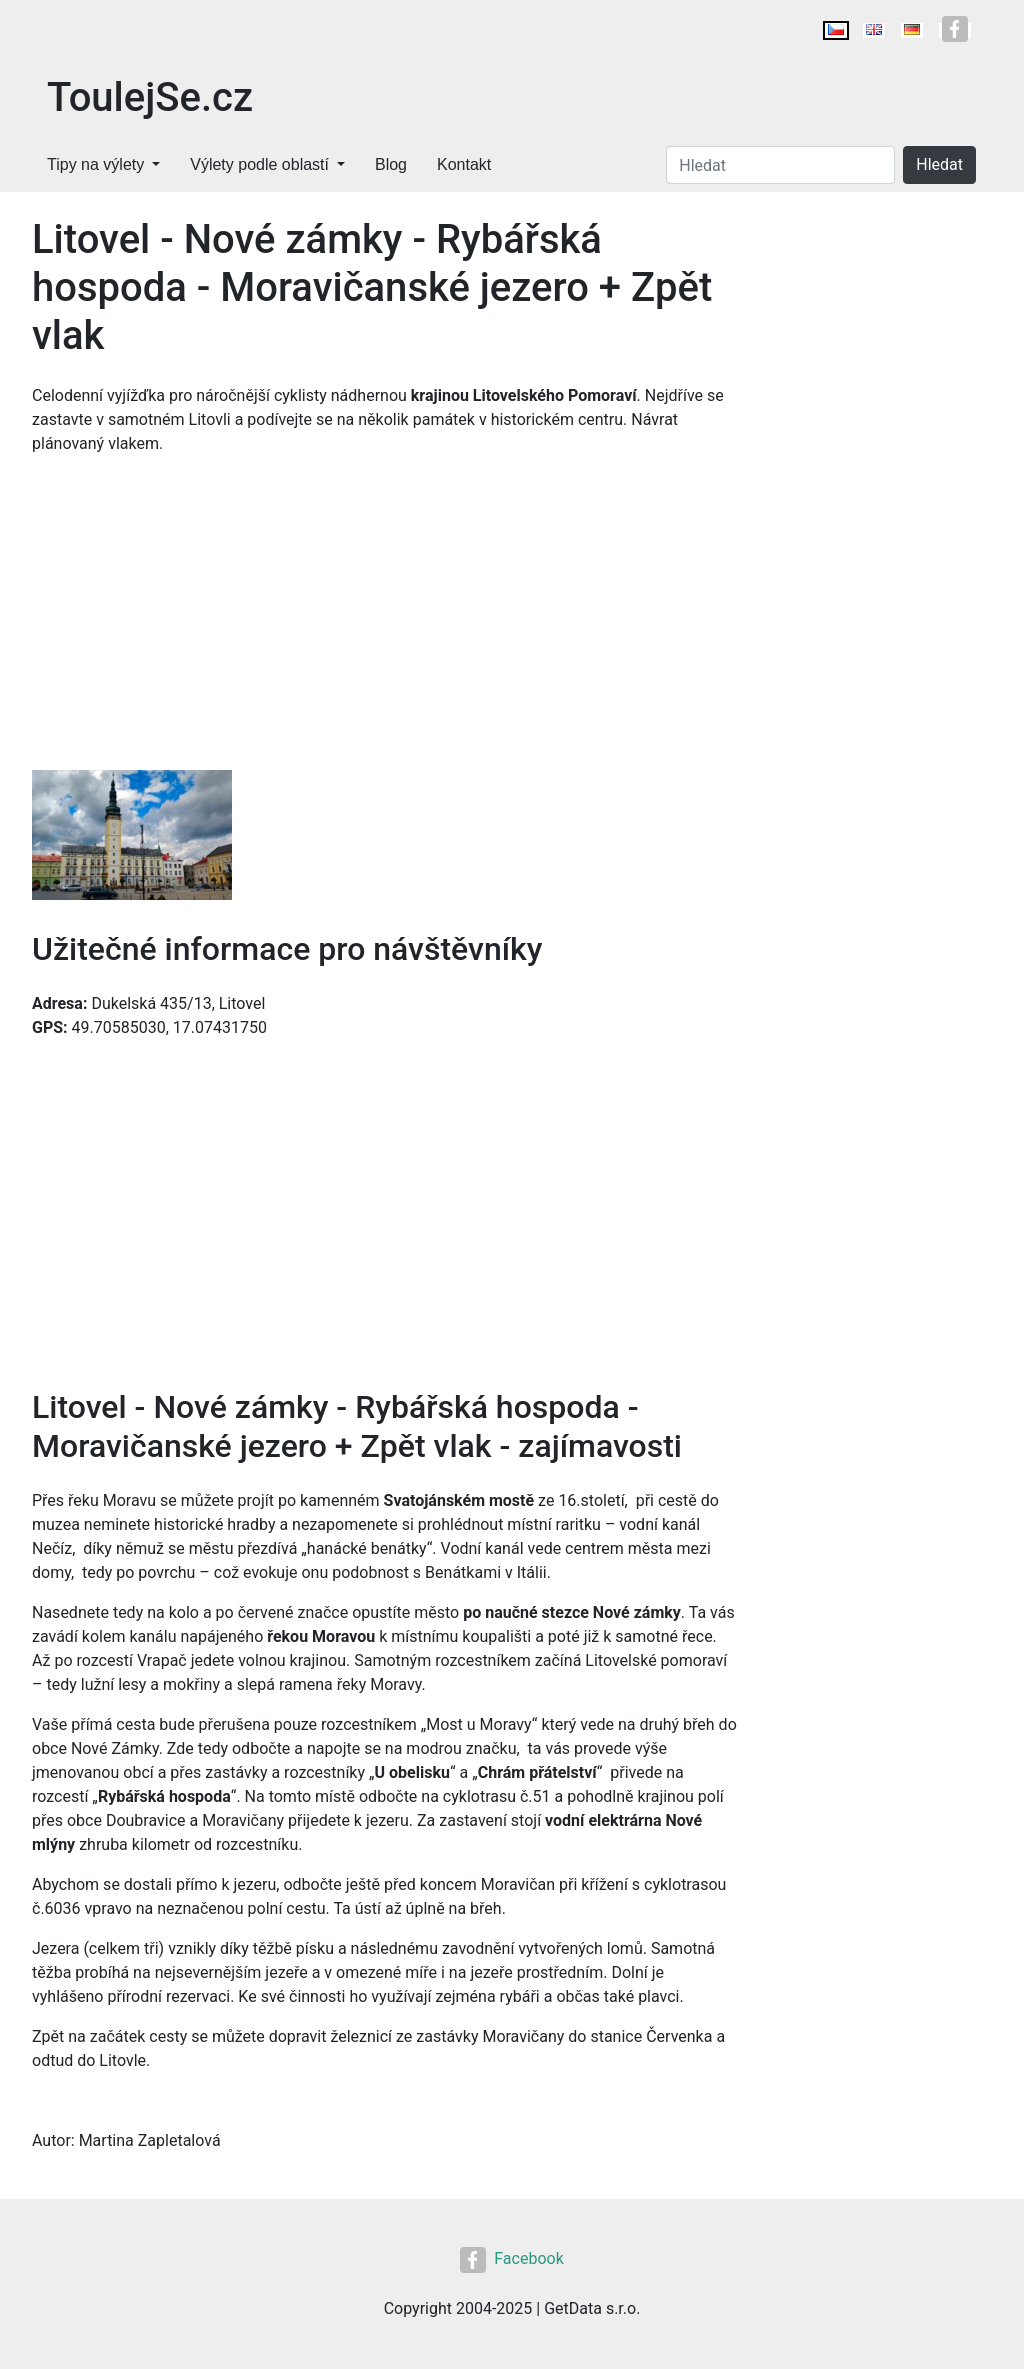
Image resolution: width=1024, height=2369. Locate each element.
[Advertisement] (384, 620)
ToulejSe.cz (150, 97)
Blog (391, 164)
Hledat (939, 164)
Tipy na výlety (95, 164)
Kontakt (464, 164)
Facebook (511, 2258)
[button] (132, 836)
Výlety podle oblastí (259, 164)
